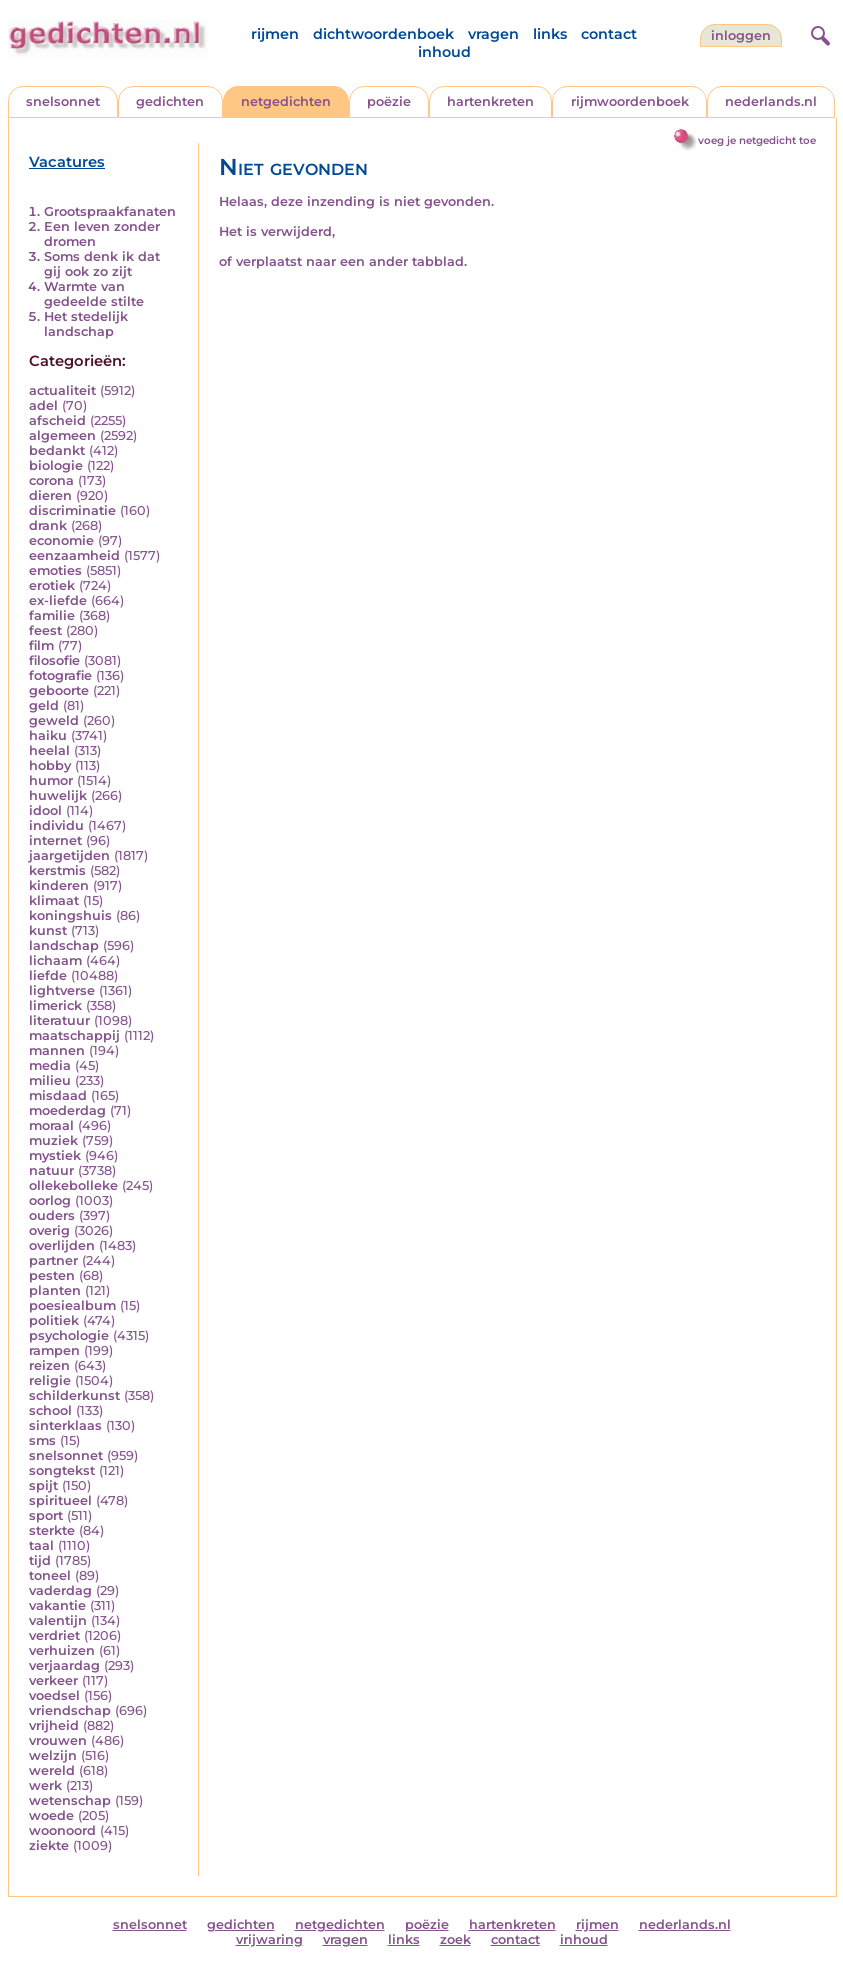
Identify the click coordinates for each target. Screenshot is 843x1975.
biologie (56, 465)
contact (609, 34)
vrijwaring (269, 1939)
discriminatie (72, 510)
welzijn (53, 1755)
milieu (50, 1080)
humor (51, 780)
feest (45, 630)
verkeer (53, 1680)
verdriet (54, 1635)
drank (48, 525)
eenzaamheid (74, 555)
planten (55, 1290)
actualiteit (62, 390)
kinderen (59, 885)
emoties (55, 570)
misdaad (58, 1095)
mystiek (55, 1155)
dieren (50, 495)
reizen (49, 1365)
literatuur (59, 1020)
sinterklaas (65, 1425)
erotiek (52, 585)
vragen (493, 34)
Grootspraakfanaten (110, 211)
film (41, 645)
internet (55, 840)
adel (43, 405)
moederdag (67, 1110)
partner (53, 1260)
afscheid (57, 420)
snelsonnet (63, 101)
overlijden (62, 1245)
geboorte (59, 690)
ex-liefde (58, 600)
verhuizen (62, 1650)
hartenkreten (490, 101)
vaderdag (60, 1590)
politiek (54, 1320)
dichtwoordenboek (383, 34)
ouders (52, 1215)
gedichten (170, 101)
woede (51, 1815)
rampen (54, 1350)
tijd (40, 1560)
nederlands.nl (771, 101)
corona (51, 480)
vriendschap (70, 1710)
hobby (50, 765)
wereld (52, 1770)
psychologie (69, 1335)
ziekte (49, 1845)
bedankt (57, 450)
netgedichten (286, 101)
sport (46, 1515)
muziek (53, 1140)
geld (44, 705)
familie (52, 615)
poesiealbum (72, 1305)
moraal (51, 1125)
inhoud (444, 52)
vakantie (57, 1605)
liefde (48, 975)
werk (45, 1785)
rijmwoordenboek (630, 101)
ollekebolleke (73, 1185)
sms (42, 1440)
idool (45, 810)
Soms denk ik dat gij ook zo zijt (102, 264)
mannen (57, 1050)
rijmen (275, 34)
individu (56, 825)
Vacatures (67, 162)
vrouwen (58, 1740)
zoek (455, 1939)
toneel (50, 1575)
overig (49, 1230)
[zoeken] (818, 33)
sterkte (52, 1530)
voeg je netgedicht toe (757, 140)
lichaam (55, 960)
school (50, 1410)
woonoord (62, 1830)
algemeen (62, 435)
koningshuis (70, 915)
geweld (54, 720)
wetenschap (70, 1800)
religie (50, 1380)
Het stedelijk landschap (86, 324)
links (550, 34)
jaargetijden (69, 855)
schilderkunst (74, 1395)
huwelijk (58, 795)
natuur (51, 1170)
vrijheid (54, 1725)
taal (41, 1545)
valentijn (58, 1620)
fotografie (60, 675)
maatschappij (74, 1035)
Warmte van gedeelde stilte (94, 294)
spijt (43, 1485)
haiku (48, 735)
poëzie (389, 101)
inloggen (741, 35)
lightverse (62, 990)
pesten (52, 1275)
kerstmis (57, 870)
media (50, 1065)
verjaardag (64, 1665)
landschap (64, 945)
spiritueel (60, 1500)
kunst (48, 930)
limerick (55, 1005)
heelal (49, 750)
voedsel (54, 1695)
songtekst (62, 1470)
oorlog (50, 1200)
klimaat (54, 900)
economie (61, 540)
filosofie (54, 660)
